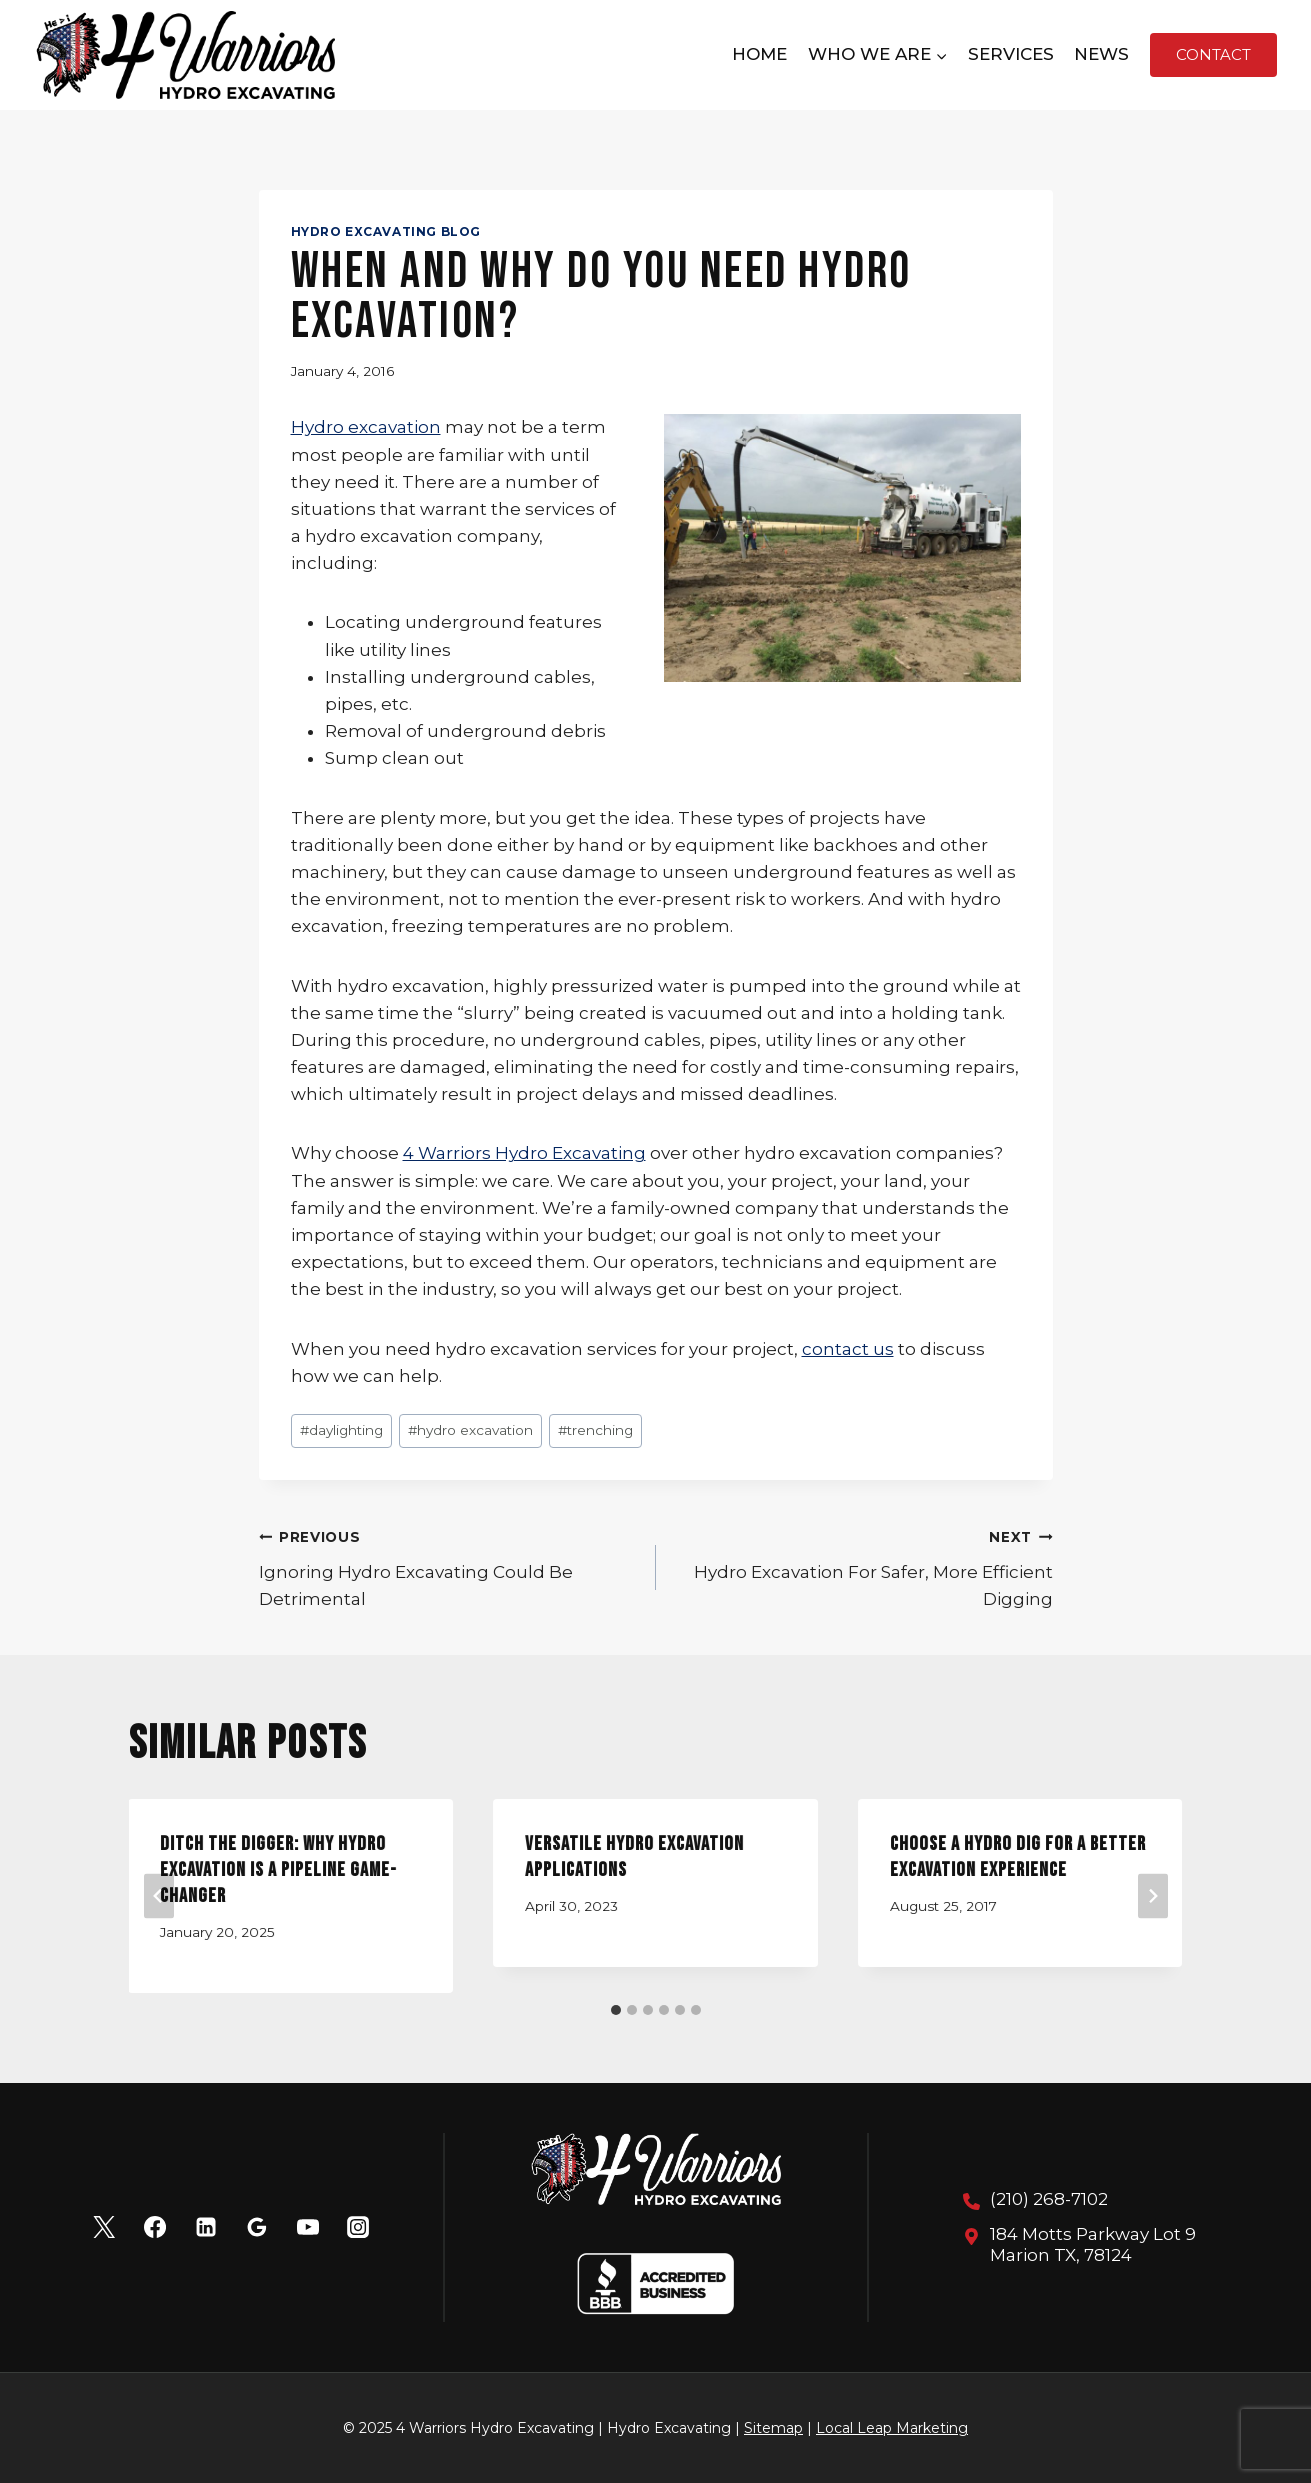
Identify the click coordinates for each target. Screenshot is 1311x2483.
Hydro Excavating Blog (386, 231)
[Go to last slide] (159, 1895)
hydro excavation (470, 1430)
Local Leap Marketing (892, 2428)
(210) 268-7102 (1049, 2199)
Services (1011, 54)
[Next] (1153, 1895)
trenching (595, 1430)
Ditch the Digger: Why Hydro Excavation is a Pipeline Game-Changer (279, 1870)
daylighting (341, 1430)
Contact (1213, 54)
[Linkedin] (206, 2227)
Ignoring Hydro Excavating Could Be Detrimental (449, 1566)
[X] (104, 2227)
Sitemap (773, 2428)
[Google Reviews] (257, 2227)
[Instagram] (358, 2227)
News (1101, 54)
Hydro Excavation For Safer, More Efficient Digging (863, 1566)
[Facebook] (155, 2227)
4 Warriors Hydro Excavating (524, 1153)
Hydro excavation (366, 427)
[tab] (616, 2010)
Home (759, 54)
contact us (848, 1349)
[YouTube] (308, 2227)
